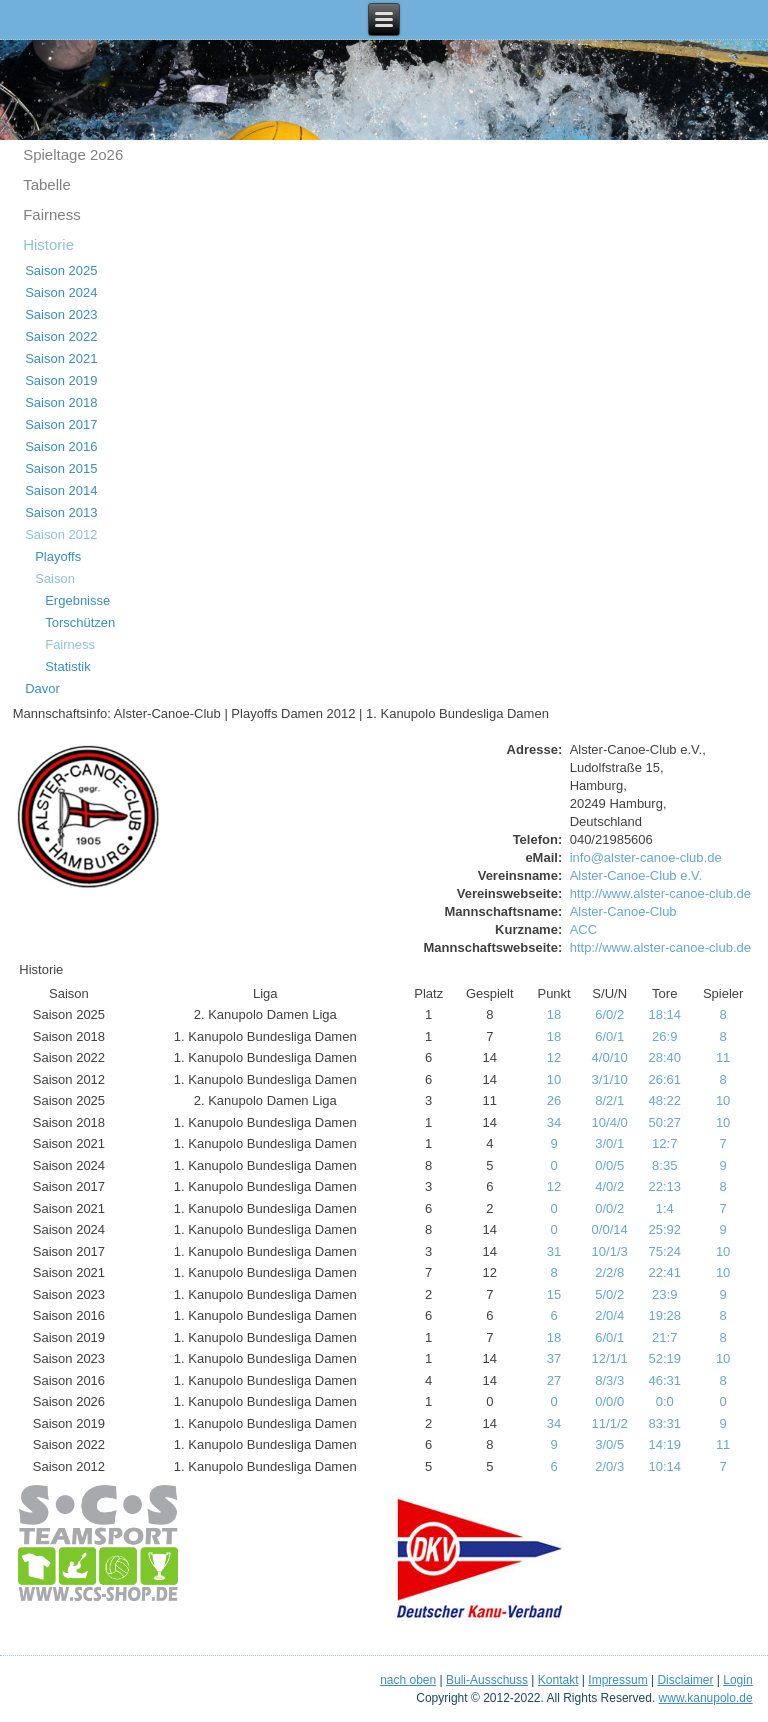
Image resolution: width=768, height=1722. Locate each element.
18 (554, 1014)
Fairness (52, 214)
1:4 (665, 1208)
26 (554, 1100)
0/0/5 (609, 1165)
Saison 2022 (61, 336)
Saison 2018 (61, 402)
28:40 (664, 1057)
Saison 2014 (61, 490)
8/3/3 (609, 1380)
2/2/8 (609, 1272)
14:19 (664, 1444)
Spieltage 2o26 (73, 154)
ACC (583, 929)
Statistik (68, 666)
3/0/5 (609, 1444)
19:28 (664, 1315)
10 (554, 1079)
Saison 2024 (61, 292)
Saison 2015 (61, 468)
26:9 (664, 1036)
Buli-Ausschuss (487, 1680)
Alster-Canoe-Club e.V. (636, 875)
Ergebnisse (77, 600)
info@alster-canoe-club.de (646, 857)
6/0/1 (609, 1036)
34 (554, 1122)
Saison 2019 (61, 380)
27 (554, 1380)
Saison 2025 (61, 270)
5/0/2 (609, 1294)
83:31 (664, 1423)
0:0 (665, 1401)
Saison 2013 (61, 512)
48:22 (664, 1100)
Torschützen (80, 622)
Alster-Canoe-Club (623, 911)
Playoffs (58, 556)
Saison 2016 (61, 446)
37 (554, 1358)
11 (723, 1057)
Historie (48, 244)
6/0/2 (609, 1014)
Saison (55, 578)
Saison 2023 (61, 314)
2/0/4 (609, 1315)
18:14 (664, 1014)
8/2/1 (609, 1100)
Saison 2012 (61, 534)
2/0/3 (609, 1466)
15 (554, 1294)
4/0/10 (610, 1057)
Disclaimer (685, 1680)
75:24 (664, 1251)
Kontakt (558, 1680)
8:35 (664, 1165)
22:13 (664, 1186)
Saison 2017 (61, 424)
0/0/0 (609, 1401)
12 (554, 1057)
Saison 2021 (61, 358)
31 (554, 1251)
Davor (42, 688)
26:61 (664, 1079)
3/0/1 (609, 1143)
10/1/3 (610, 1251)
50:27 (664, 1122)
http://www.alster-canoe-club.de (660, 893)
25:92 (664, 1229)
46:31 (664, 1380)
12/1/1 (610, 1358)
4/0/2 (609, 1186)
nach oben (408, 1680)
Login (737, 1680)
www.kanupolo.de (706, 1698)
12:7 (664, 1143)
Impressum (617, 1680)
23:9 (664, 1294)
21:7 (664, 1337)
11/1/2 (610, 1423)
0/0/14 (610, 1229)
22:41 (664, 1272)
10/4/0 (610, 1122)
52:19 (664, 1358)
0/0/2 (609, 1208)
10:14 (664, 1466)
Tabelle (47, 184)
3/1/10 (610, 1079)
